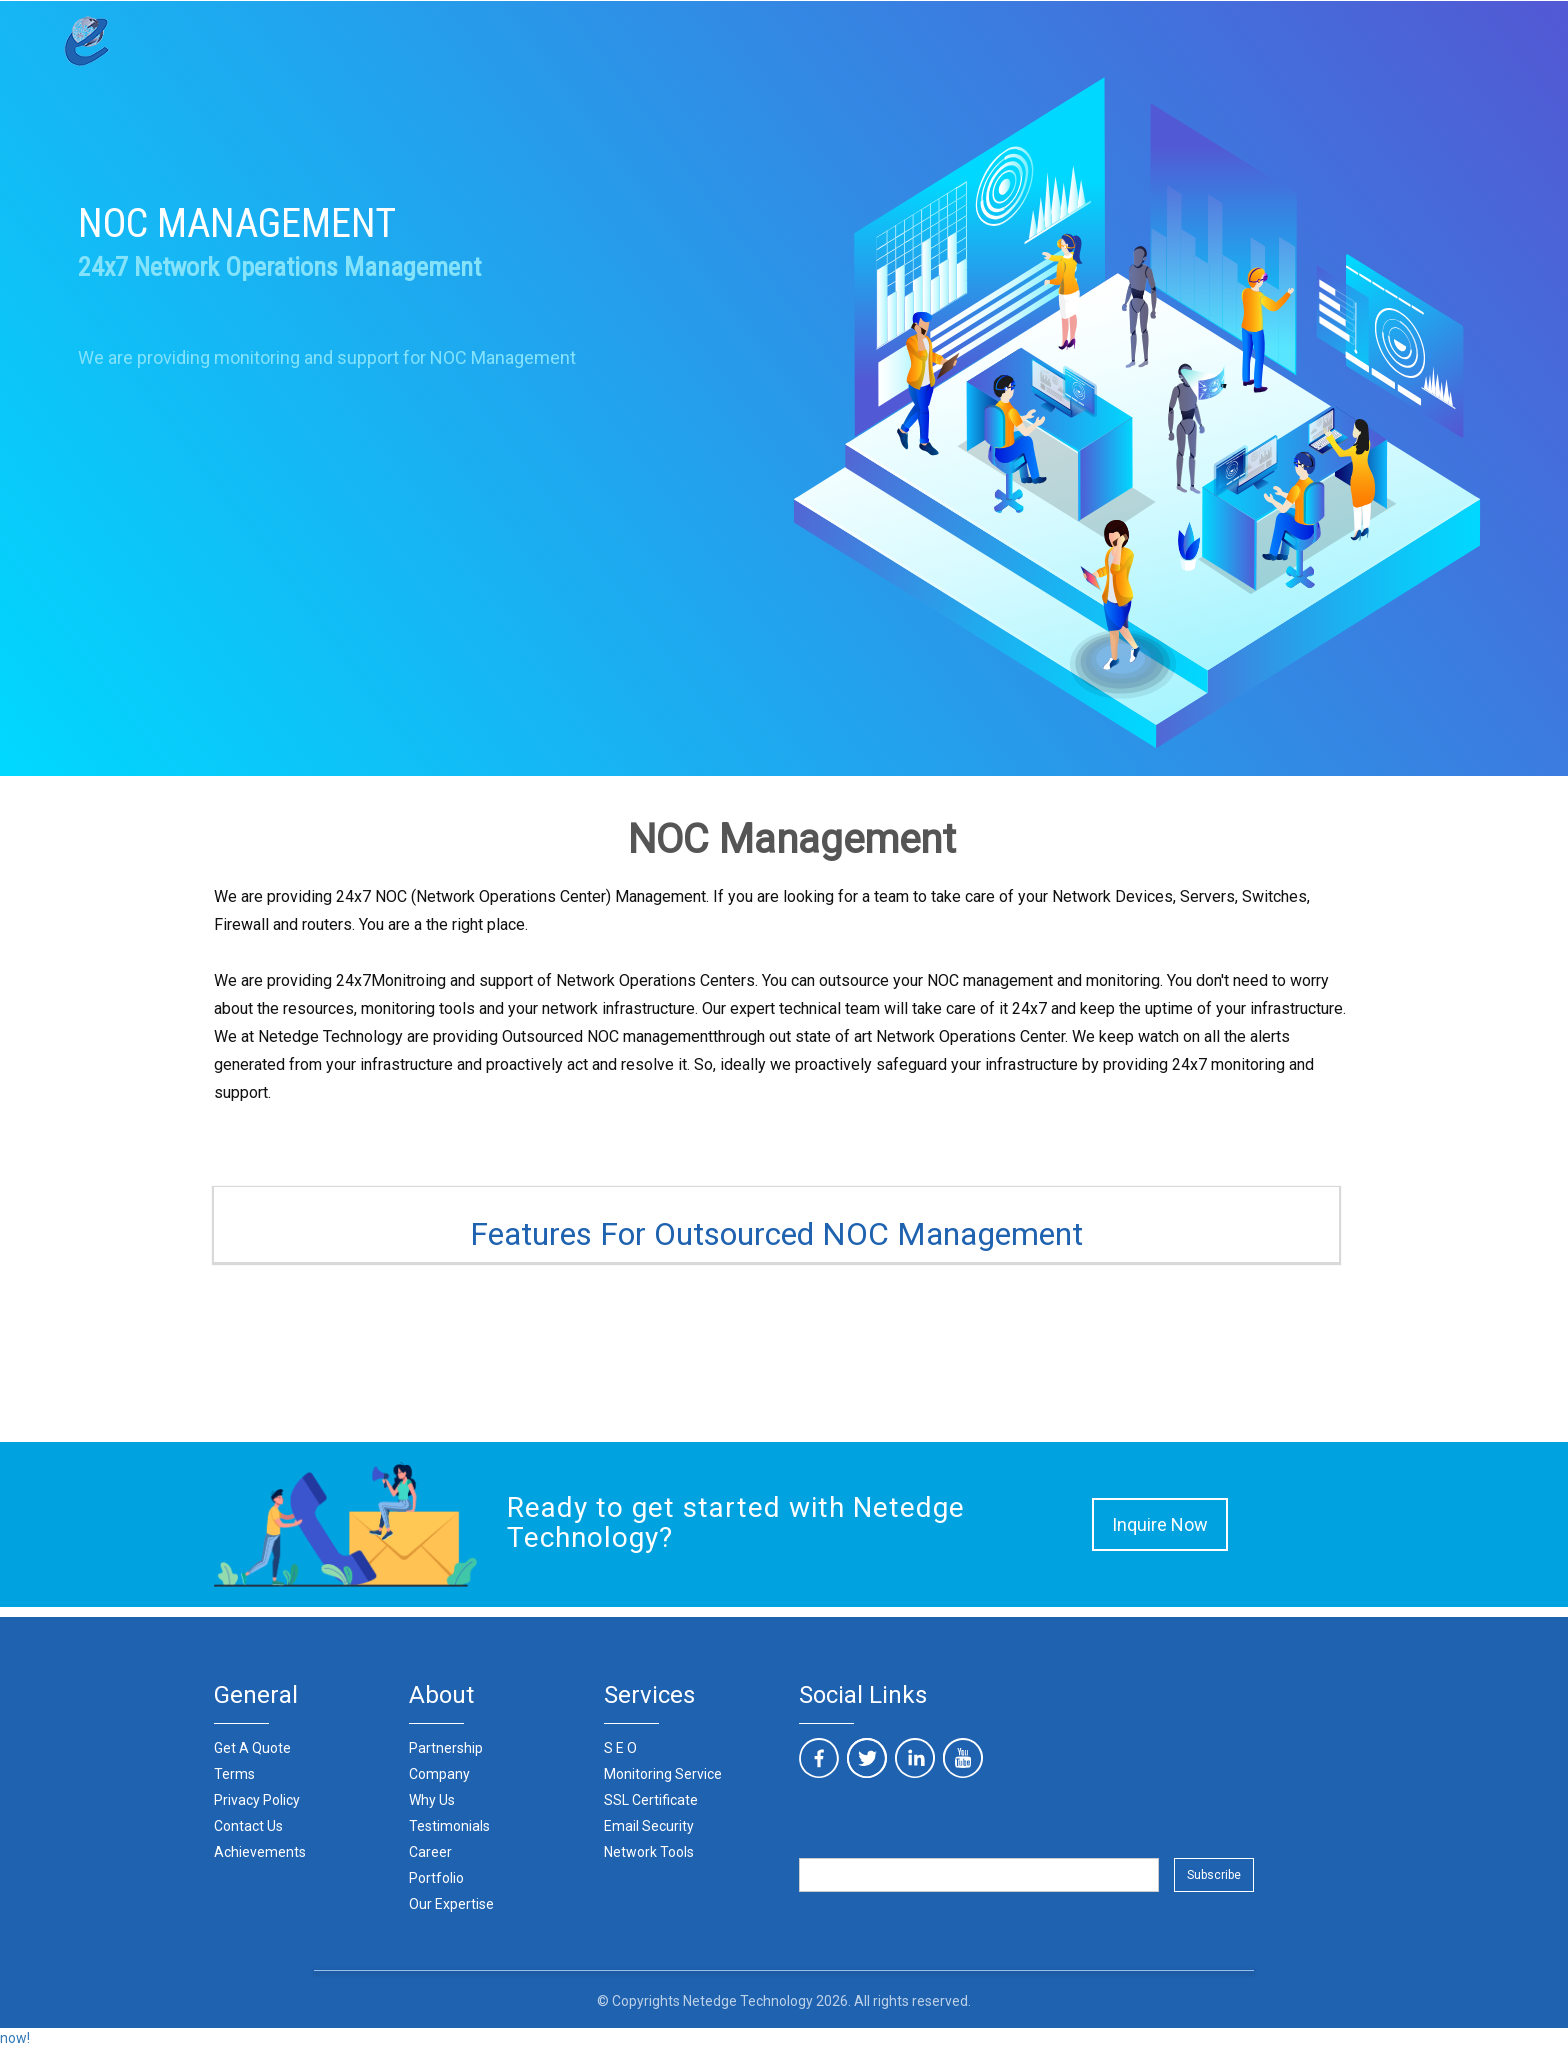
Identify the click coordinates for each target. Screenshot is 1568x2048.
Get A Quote (252, 1748)
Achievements (260, 1852)
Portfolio (436, 1878)
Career (430, 1852)
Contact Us (248, 1826)
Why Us (432, 1800)
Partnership (446, 1748)
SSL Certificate (651, 1800)
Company (439, 1774)
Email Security (649, 1826)
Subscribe (1214, 1875)
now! (15, 2038)
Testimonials (449, 1826)
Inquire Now (1160, 1524)
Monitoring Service (663, 1774)
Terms (234, 1774)
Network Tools (649, 1852)
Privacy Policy (257, 1800)
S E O (620, 1748)
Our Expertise (451, 1904)
